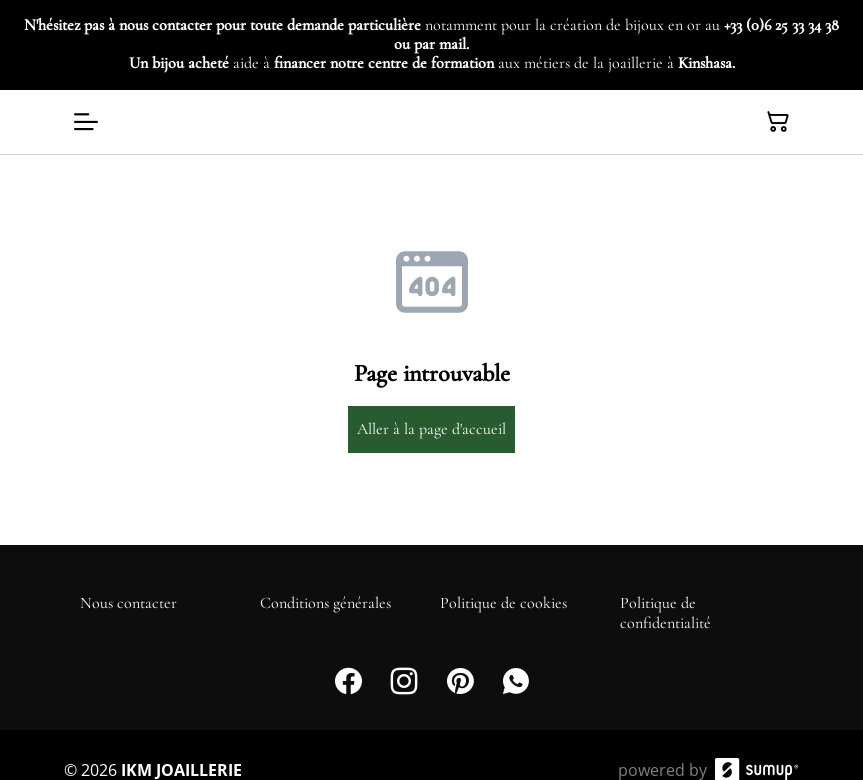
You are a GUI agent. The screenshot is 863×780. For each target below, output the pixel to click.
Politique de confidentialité (665, 613)
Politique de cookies (503, 603)
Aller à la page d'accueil (431, 429)
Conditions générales (325, 603)
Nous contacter (128, 603)
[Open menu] (86, 122)
